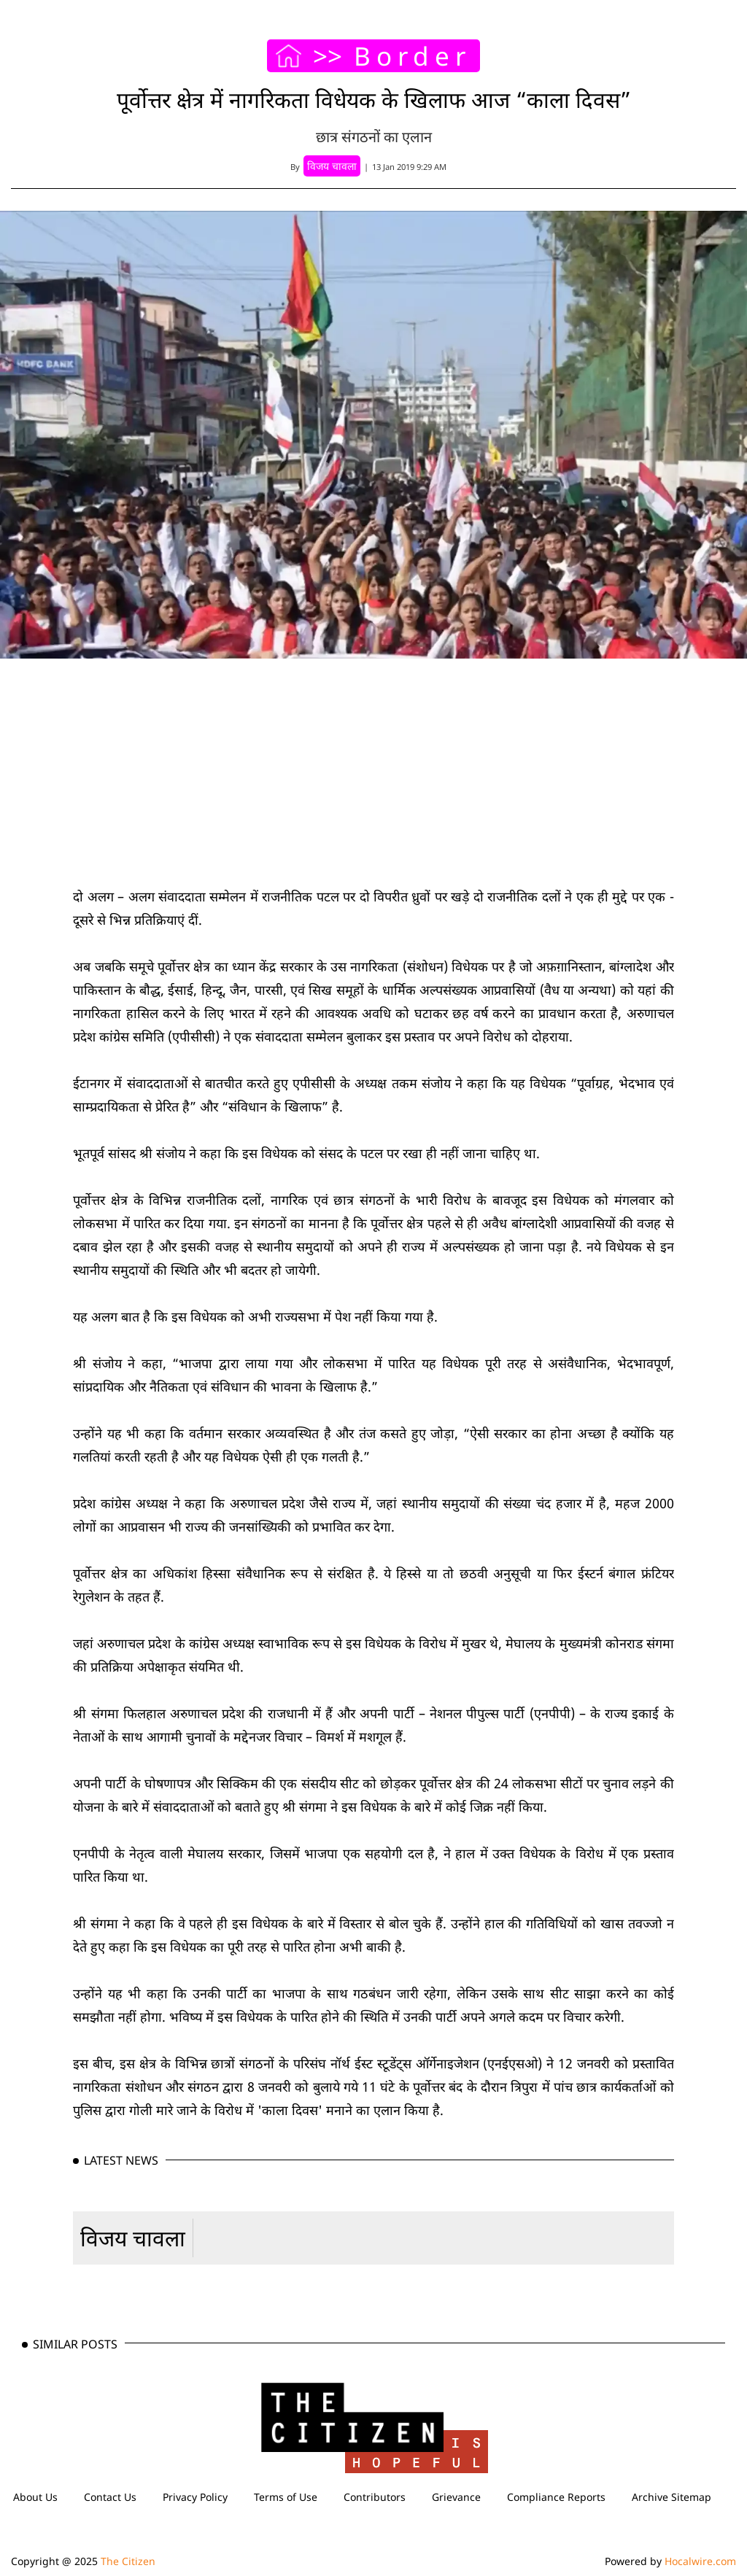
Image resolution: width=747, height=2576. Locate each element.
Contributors (375, 2497)
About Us (35, 2497)
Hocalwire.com (700, 2561)
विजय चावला (132, 2238)
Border (412, 56)
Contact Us (110, 2497)
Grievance (456, 2497)
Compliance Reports (556, 2497)
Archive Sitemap (671, 2497)
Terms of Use (285, 2497)
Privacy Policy (195, 2497)
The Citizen (128, 2561)
